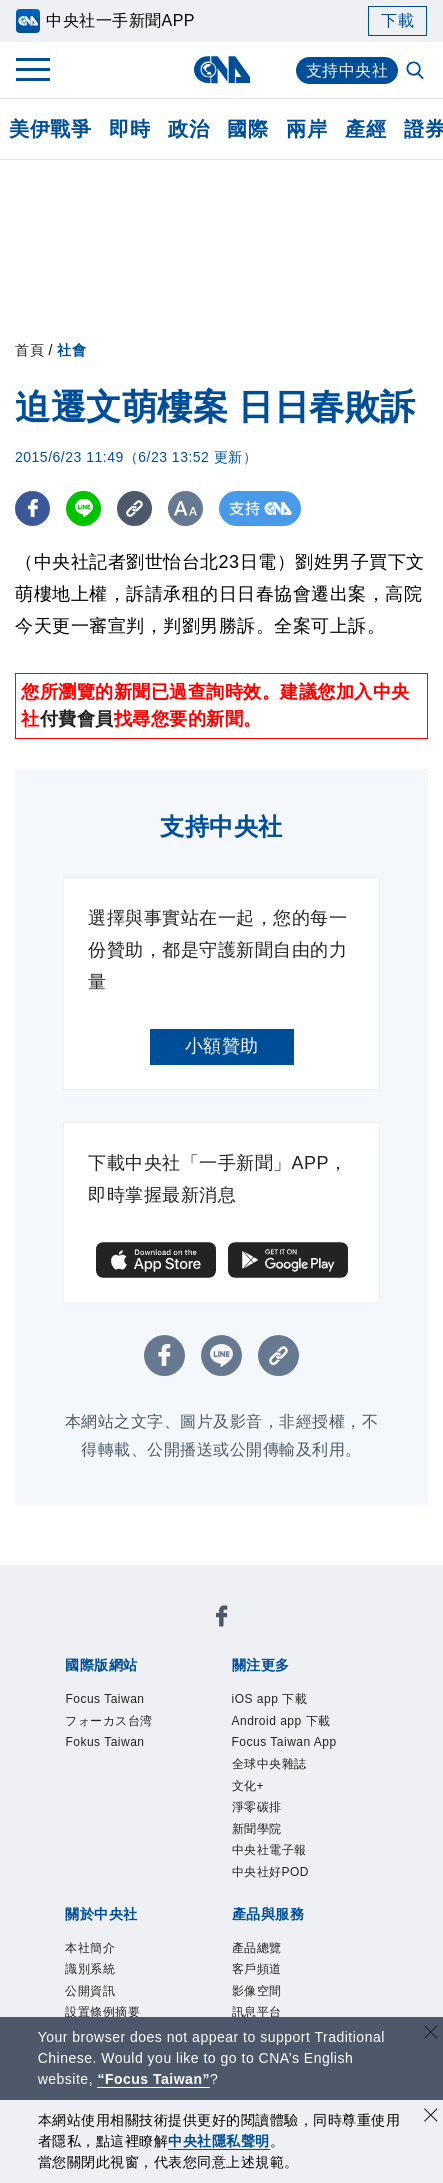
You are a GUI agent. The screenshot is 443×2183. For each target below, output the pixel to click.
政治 (188, 129)
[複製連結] (134, 508)
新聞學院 (257, 1829)
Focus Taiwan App (284, 1742)
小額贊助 (222, 1046)
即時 (129, 129)
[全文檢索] (417, 72)
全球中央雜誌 (269, 1764)
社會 (71, 350)
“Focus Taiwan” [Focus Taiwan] (153, 2079)
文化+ (248, 1786)
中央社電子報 (269, 1850)
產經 (365, 129)
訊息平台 (257, 2012)
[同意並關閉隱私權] (431, 2117)
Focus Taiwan (104, 1699)
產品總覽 (257, 1948)
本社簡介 (90, 1948)
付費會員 (77, 719)
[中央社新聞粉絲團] (222, 1619)
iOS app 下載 (270, 1699)
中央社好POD (271, 1872)
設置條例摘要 (102, 2012)
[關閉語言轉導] (431, 2034)
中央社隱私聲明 (219, 2141)
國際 (247, 129)
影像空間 (257, 1991)
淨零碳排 (257, 1807)
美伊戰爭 (50, 129)
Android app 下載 (281, 1721)
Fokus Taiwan (104, 1742)
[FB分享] (32, 508)
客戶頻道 (257, 1969)
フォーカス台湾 (109, 1721)
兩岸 (306, 129)
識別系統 (90, 1969)
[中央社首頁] (221, 69)
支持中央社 (347, 70)
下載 (397, 20)
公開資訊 (90, 1991)
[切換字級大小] (185, 508)
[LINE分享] (83, 508)
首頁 (29, 350)
